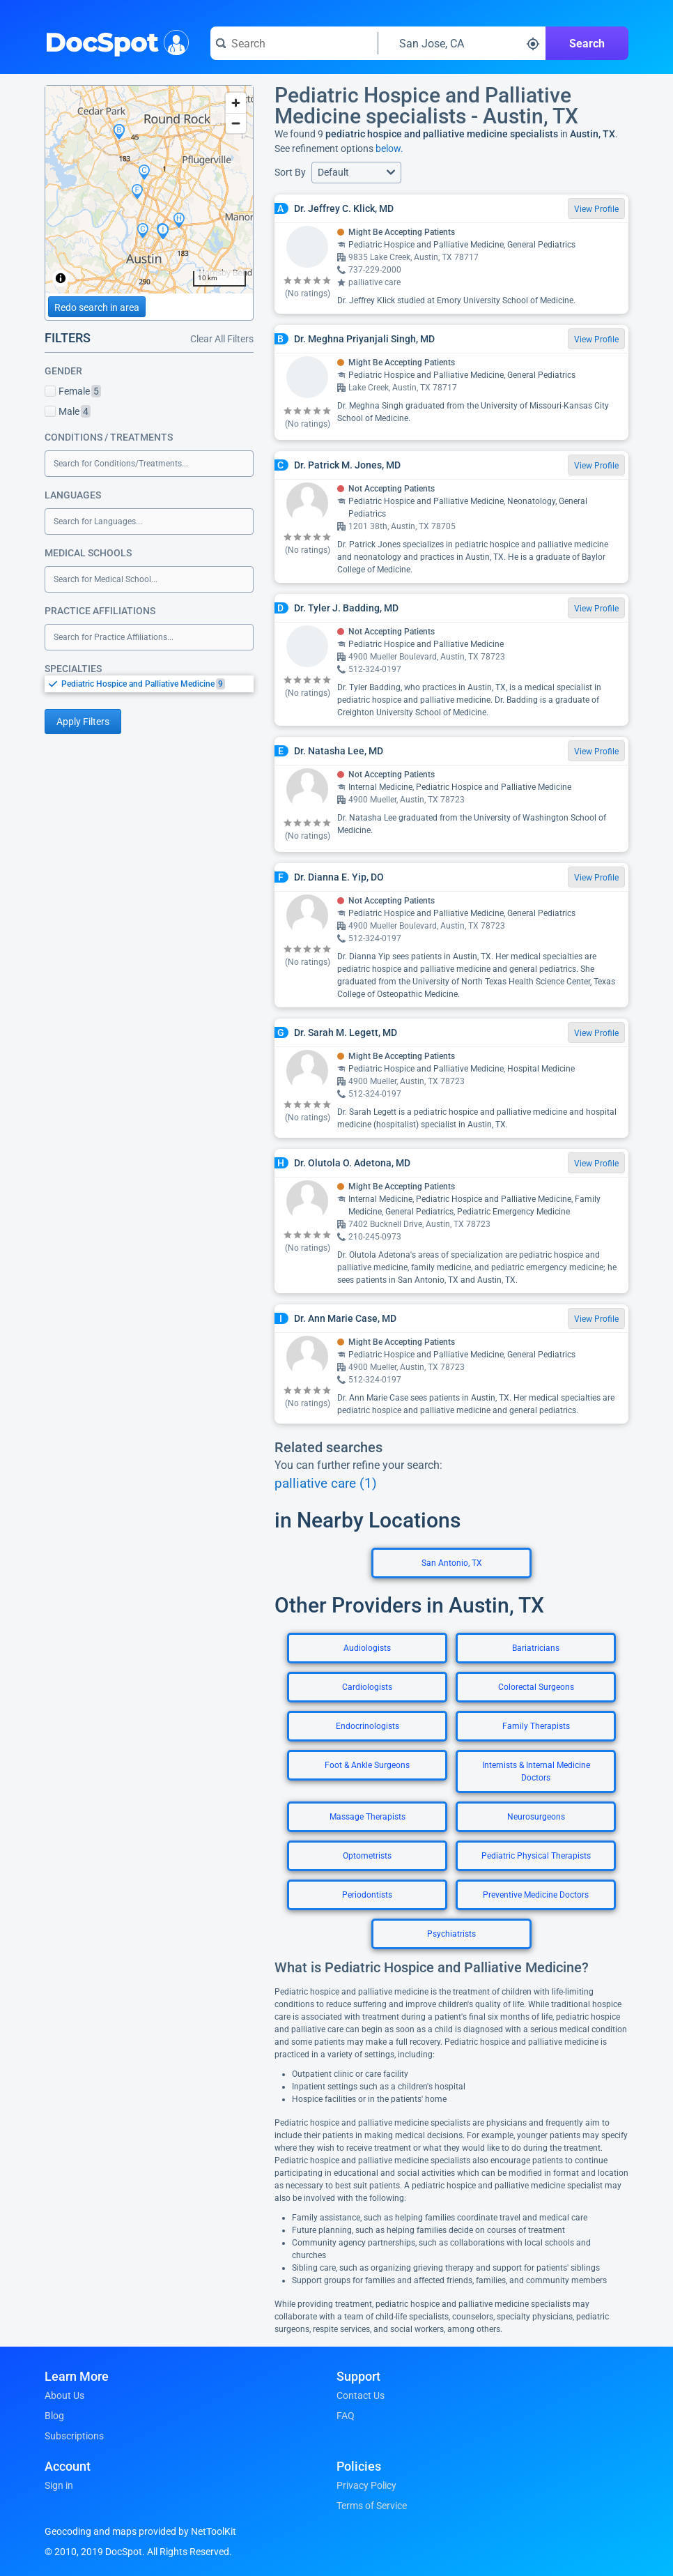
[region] (149, 190)
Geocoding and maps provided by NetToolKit (140, 2531)
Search (587, 43)
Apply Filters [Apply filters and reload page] (82, 721)
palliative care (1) (325, 1483)
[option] (157, 684)
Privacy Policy (366, 2485)
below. (389, 148)
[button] (356, 172)
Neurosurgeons (536, 1817)
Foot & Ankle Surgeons (367, 1765)
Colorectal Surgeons (536, 1687)
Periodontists (367, 1895)
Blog (54, 2415)
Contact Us (360, 2395)
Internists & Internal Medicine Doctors (536, 1771)
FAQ (345, 2415)
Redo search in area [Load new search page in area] (96, 307)
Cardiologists (367, 1687)
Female (73, 391)
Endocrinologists (367, 1726)
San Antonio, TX (451, 1563)
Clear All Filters (222, 338)
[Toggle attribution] (60, 278)
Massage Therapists (367, 1817)
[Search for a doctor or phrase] (294, 43)
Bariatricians (535, 1648)
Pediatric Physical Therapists (536, 1856)
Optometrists (367, 1856)
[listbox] (149, 683)
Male (68, 411)
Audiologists (367, 1648)
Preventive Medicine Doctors (536, 1895)
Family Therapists (536, 1726)
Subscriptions (74, 2435)
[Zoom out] (236, 123)
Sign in (59, 2485)
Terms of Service (371, 2505)
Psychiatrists (451, 1934)
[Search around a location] (462, 43)
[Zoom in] (236, 103)
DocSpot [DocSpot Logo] (114, 41)
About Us (64, 2395)
